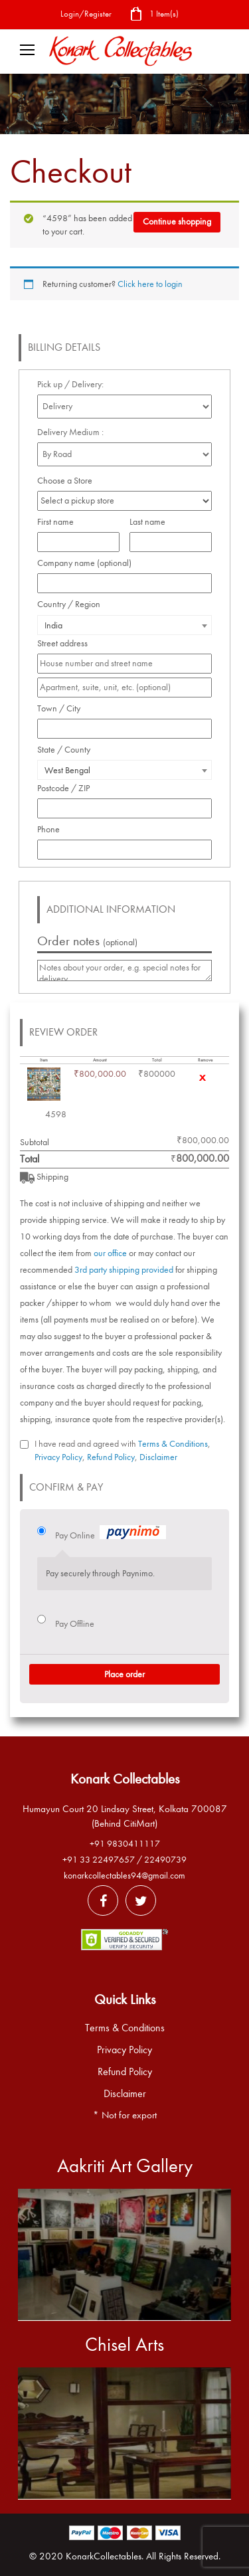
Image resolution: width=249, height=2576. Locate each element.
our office (110, 1253)
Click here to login (150, 284)
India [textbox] (53, 625)
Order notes (87, 941)
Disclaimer (158, 1457)
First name (59, 521)
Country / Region (72, 604)
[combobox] (124, 625)
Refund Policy (111, 1457)
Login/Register (86, 14)
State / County (67, 749)
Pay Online (110, 1533)
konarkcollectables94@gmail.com (124, 1875)
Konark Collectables (124, 1779)
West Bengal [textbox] (67, 770)
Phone (52, 829)
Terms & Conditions (173, 1443)
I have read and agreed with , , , (122, 1450)
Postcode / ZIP (67, 788)
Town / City (62, 708)
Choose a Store (65, 480)
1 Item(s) (154, 15)
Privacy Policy (58, 1457)
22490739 (165, 1859)
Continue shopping (177, 221)
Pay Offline (74, 1623)
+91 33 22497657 (98, 1859)
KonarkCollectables (103, 2556)
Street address (66, 643)
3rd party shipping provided (123, 1269)
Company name (84, 563)
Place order (124, 1674)
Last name (151, 521)
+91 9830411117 (125, 1843)
